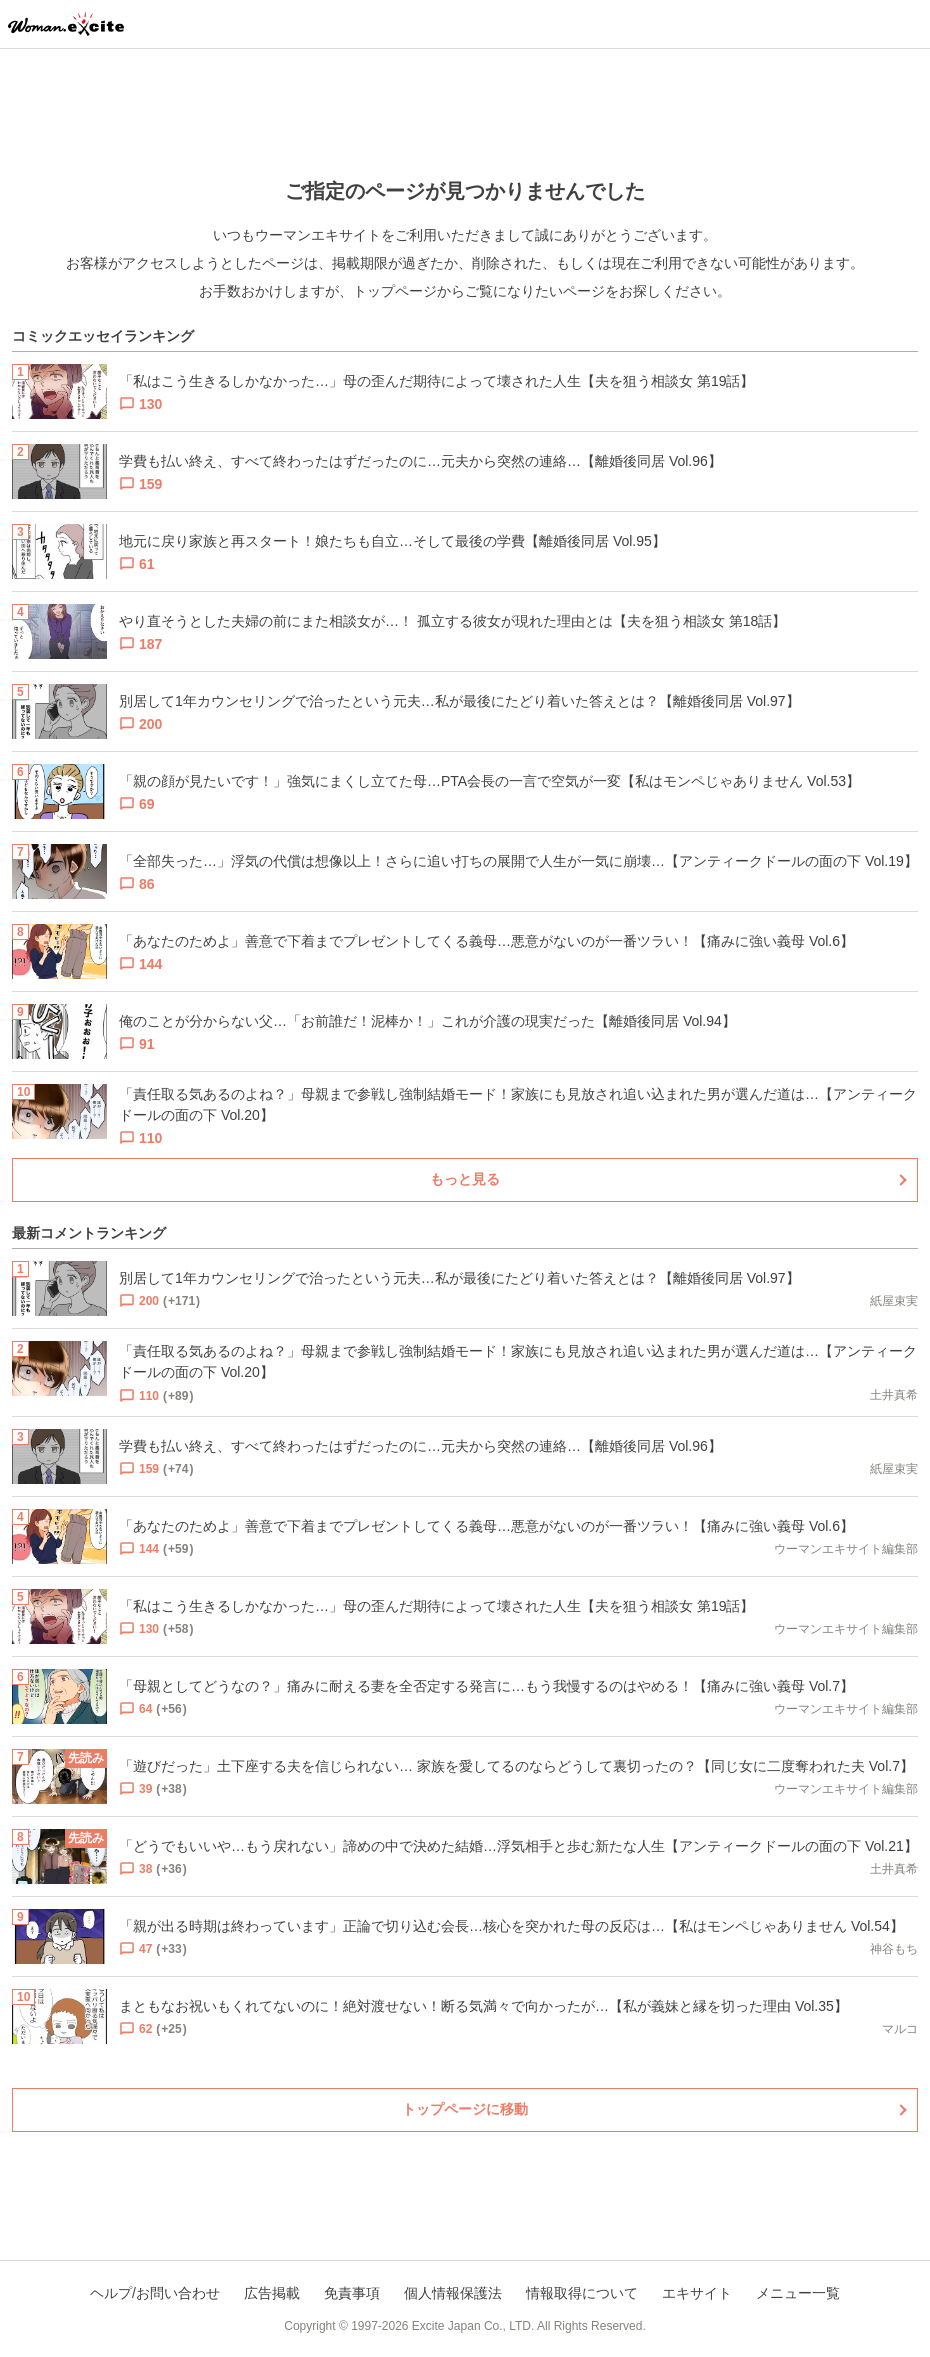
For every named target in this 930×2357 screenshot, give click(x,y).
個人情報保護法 (453, 2293)
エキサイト (697, 2293)
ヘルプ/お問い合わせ (155, 2293)
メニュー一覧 (798, 2293)
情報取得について (582, 2293)
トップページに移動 (465, 2109)
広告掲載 (272, 2293)
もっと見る (465, 1179)
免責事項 (352, 2293)
